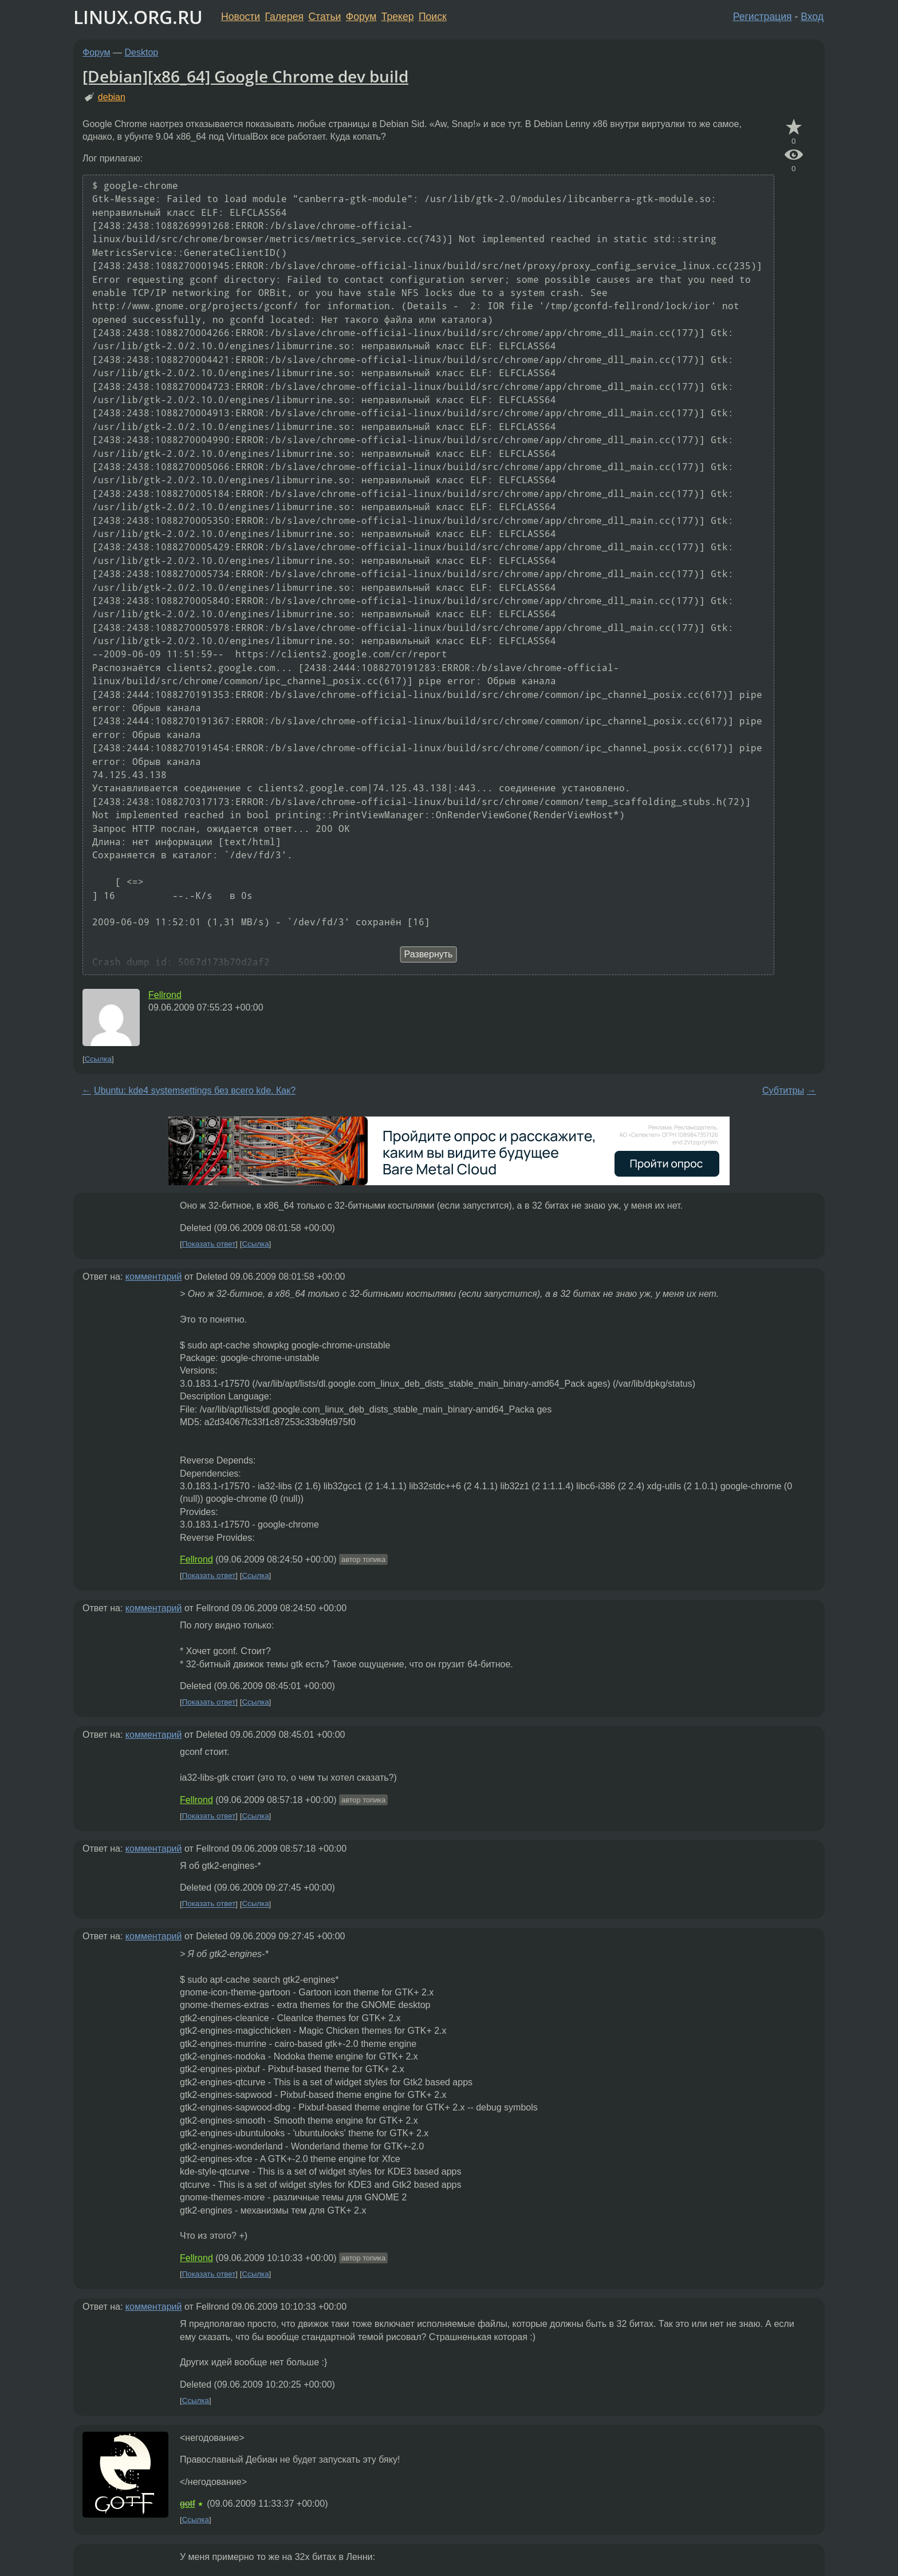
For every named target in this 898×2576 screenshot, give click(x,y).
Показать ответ (209, 1244)
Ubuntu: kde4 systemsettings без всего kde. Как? (195, 1090)
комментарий (153, 1276)
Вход (812, 16)
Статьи (324, 16)
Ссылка (98, 1059)
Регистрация (762, 16)
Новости (240, 16)
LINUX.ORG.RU (138, 17)
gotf (187, 2503)
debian (111, 97)
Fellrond (165, 995)
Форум (361, 16)
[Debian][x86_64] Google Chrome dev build (245, 76)
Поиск (433, 16)
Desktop (142, 52)
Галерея (284, 16)
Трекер (397, 16)
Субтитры (783, 1090)
